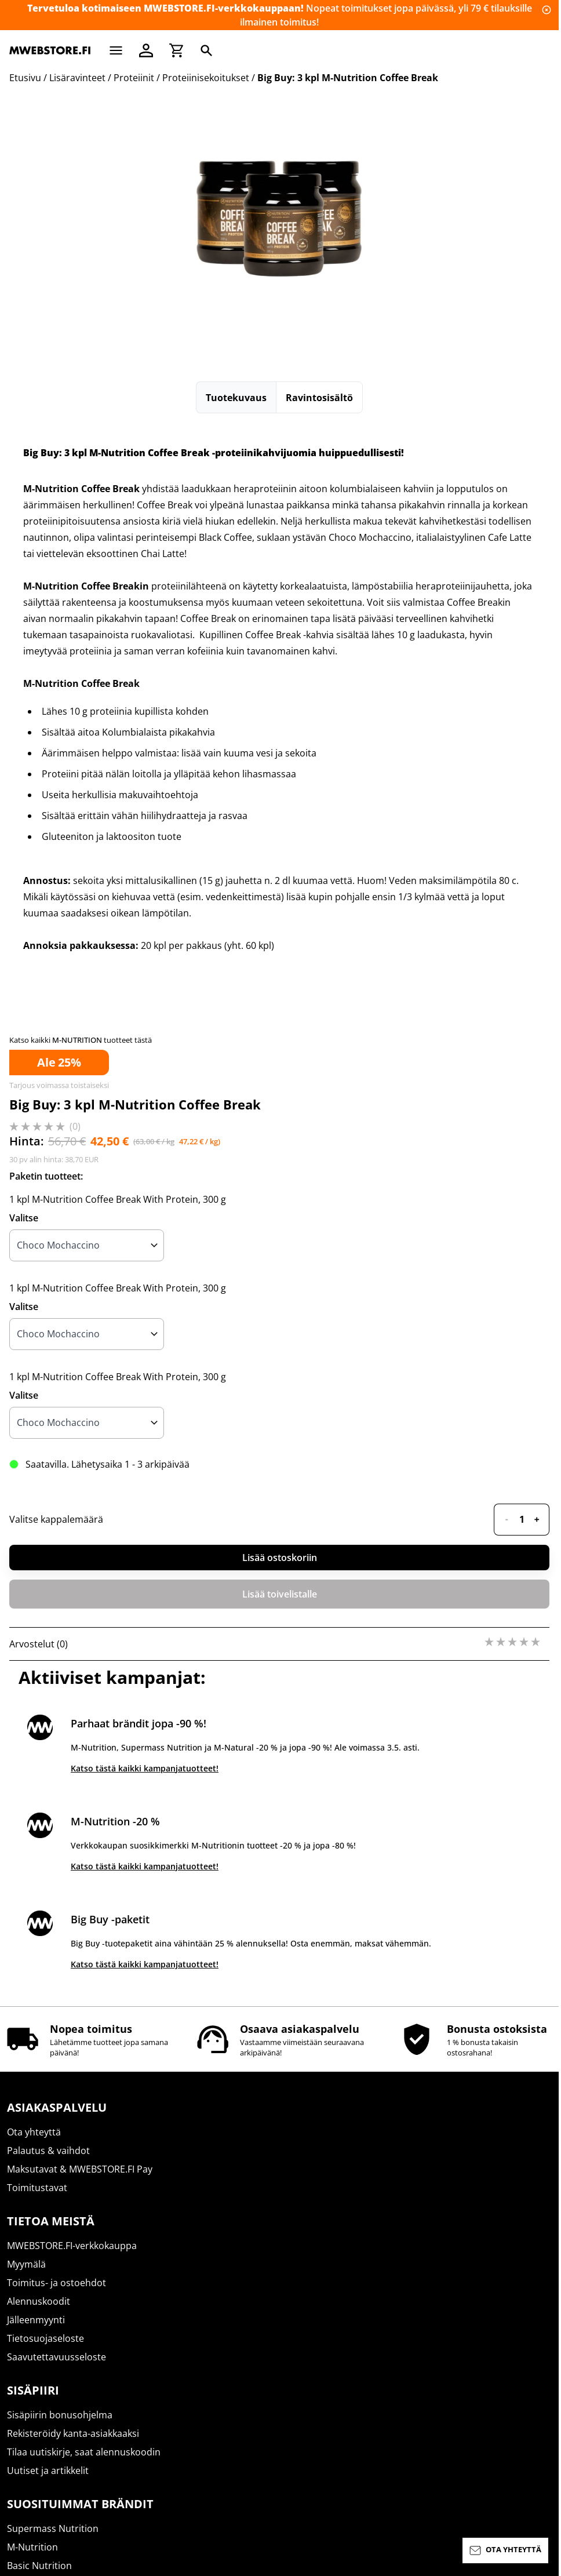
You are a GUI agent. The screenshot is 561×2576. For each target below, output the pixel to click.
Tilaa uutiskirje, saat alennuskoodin (84, 2452)
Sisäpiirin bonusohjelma (59, 2414)
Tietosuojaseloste (45, 2338)
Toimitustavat (37, 2187)
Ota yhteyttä (34, 2132)
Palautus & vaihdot (48, 2150)
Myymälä (26, 2264)
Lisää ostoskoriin (279, 1557)
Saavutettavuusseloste (56, 2357)
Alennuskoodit (38, 2301)
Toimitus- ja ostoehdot (56, 2282)
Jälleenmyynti (36, 2319)
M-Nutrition (32, 2547)
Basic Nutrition (39, 2565)
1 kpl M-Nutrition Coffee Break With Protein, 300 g (117, 1199)
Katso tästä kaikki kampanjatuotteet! (144, 1768)
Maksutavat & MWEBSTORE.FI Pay (79, 2169)
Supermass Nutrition (53, 2528)
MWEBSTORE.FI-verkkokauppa (72, 2245)
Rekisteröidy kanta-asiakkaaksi (73, 2433)
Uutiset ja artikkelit (48, 2470)
